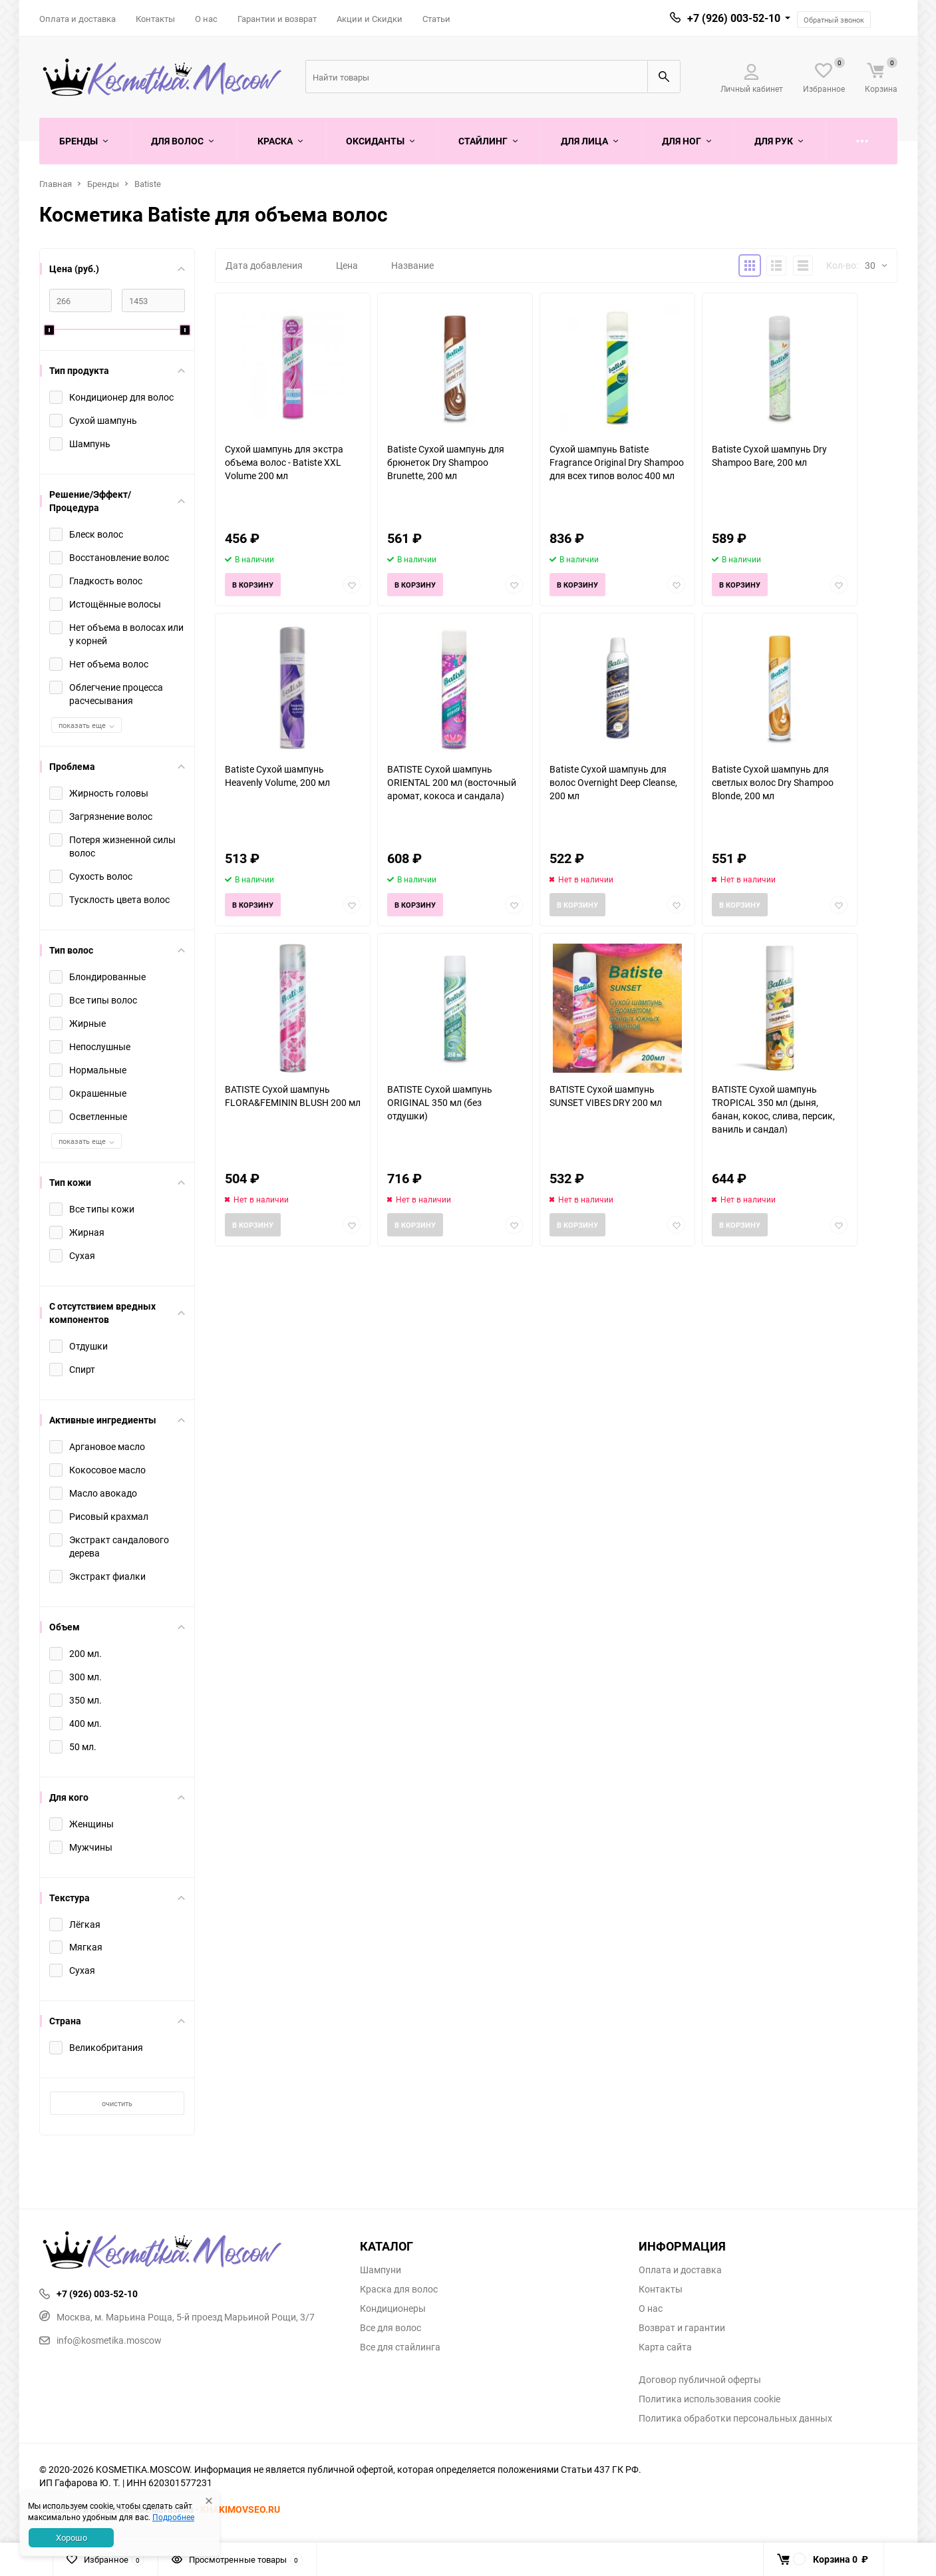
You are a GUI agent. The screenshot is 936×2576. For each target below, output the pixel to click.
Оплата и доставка (77, 19)
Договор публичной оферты (700, 2379)
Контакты (155, 19)
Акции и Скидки (369, 19)
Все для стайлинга (400, 2347)
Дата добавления (264, 265)
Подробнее (173, 2516)
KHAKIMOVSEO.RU (240, 2509)
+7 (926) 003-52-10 (733, 18)
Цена (347, 265)
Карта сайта (665, 2347)
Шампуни (380, 2270)
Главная (55, 184)
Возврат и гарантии (682, 2327)
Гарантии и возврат (277, 19)
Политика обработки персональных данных (735, 2418)
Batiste (147, 184)
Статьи (436, 19)
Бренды (103, 184)
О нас (206, 19)
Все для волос (390, 2327)
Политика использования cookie (709, 2399)
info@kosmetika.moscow (100, 2340)
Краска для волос (399, 2289)
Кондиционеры (393, 2308)
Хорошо (71, 2537)
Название (412, 265)
